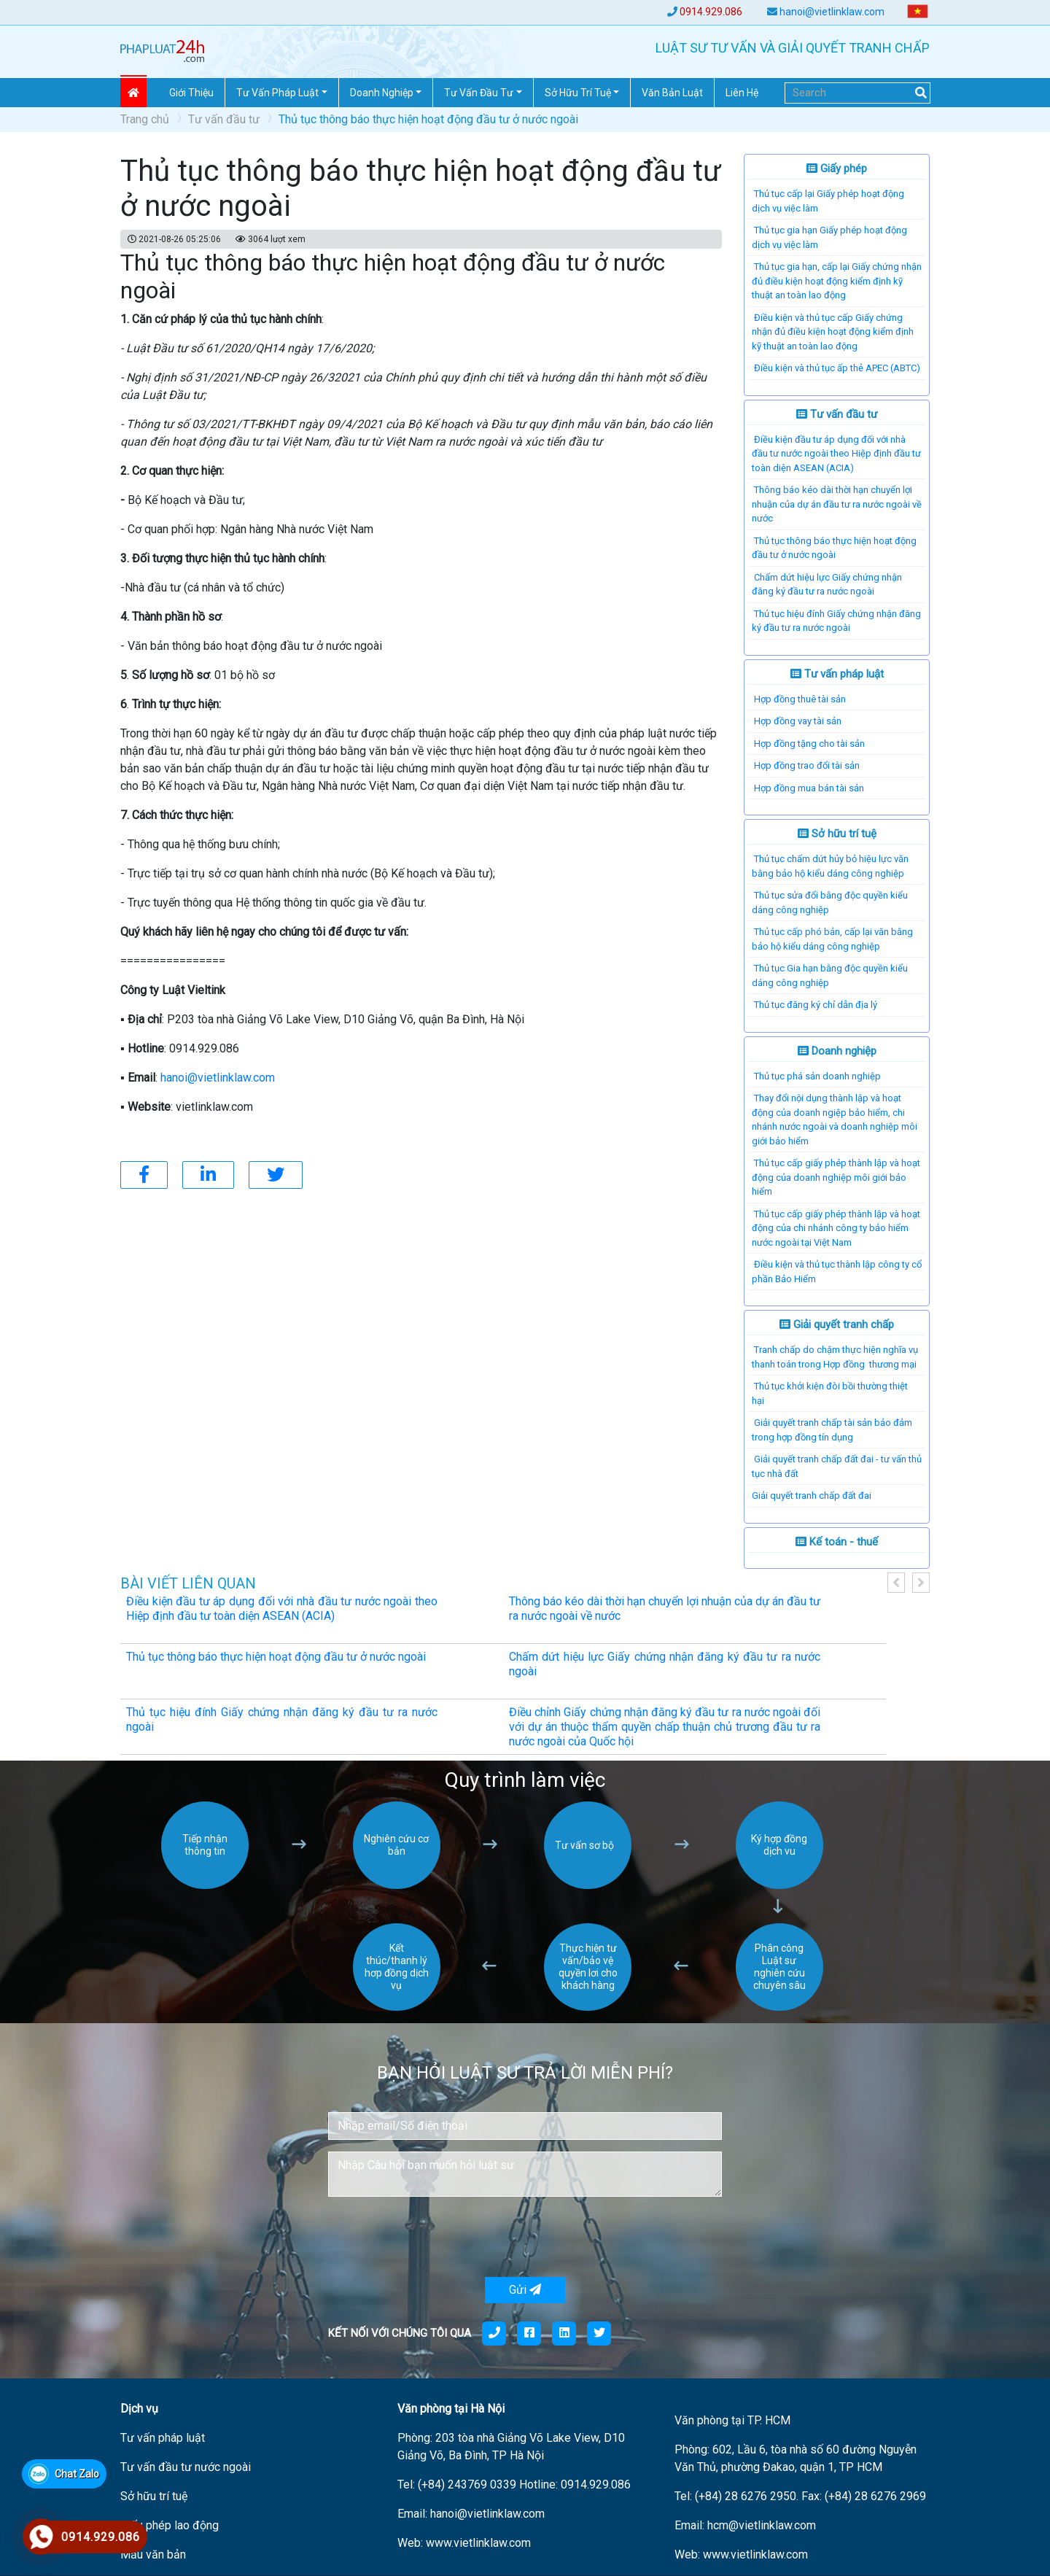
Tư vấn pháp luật (837, 673)
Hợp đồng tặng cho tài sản (809, 743)
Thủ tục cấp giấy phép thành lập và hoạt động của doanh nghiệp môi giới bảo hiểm (836, 1177)
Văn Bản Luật (672, 92)
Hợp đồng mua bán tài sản (809, 788)
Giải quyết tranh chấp (836, 1324)
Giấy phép (836, 168)
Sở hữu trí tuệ (837, 833)
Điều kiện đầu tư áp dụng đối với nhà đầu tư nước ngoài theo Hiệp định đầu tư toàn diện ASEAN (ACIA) (836, 453)
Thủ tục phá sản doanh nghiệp (817, 1076)
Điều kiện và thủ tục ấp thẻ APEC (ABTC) (837, 367)
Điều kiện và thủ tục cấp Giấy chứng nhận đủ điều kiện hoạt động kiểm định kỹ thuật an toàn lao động (833, 332)
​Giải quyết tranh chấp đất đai (811, 1495)
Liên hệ (742, 92)
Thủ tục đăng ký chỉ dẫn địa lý (815, 1004)
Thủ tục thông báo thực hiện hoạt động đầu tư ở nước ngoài (276, 1657)
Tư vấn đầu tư (224, 119)
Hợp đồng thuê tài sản (800, 699)
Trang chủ (144, 119)
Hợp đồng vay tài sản (797, 720)
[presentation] (439, 2236)
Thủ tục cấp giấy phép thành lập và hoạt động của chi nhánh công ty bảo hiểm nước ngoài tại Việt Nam (836, 1228)
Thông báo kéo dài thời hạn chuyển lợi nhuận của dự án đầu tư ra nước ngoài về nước (837, 504)
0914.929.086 (711, 12)
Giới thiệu (191, 92)
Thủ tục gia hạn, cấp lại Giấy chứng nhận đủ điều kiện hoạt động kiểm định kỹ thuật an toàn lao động (837, 280)
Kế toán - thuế (837, 1541)
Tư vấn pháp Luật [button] (277, 92)
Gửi (525, 2290)
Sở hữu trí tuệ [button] (578, 92)
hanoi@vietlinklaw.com (831, 12)
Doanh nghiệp (837, 1051)
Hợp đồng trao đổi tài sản (807, 765)
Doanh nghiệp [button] (381, 92)
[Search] (857, 93)
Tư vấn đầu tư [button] (478, 92)
